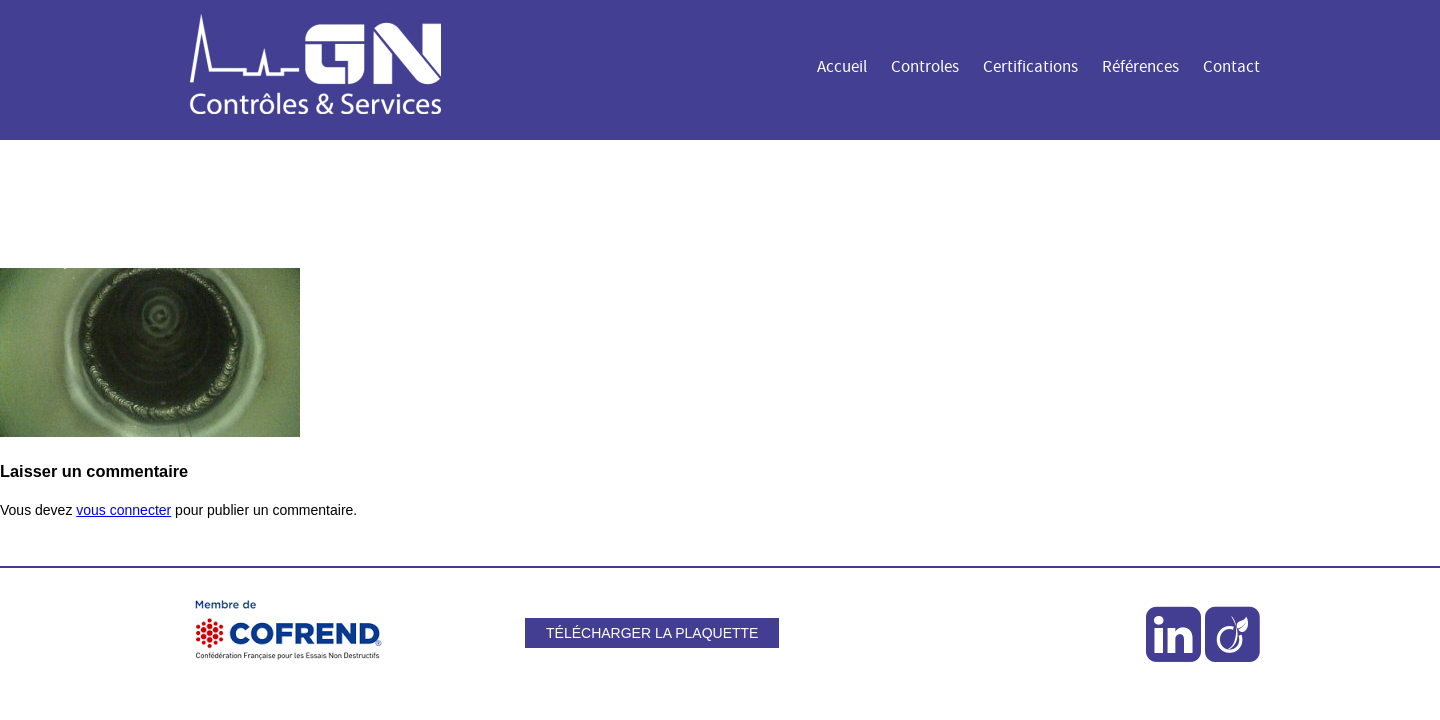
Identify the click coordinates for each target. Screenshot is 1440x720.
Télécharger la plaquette (652, 633)
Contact (1231, 67)
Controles (925, 67)
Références (1140, 67)
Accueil (842, 67)
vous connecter (123, 510)
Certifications (1030, 67)
